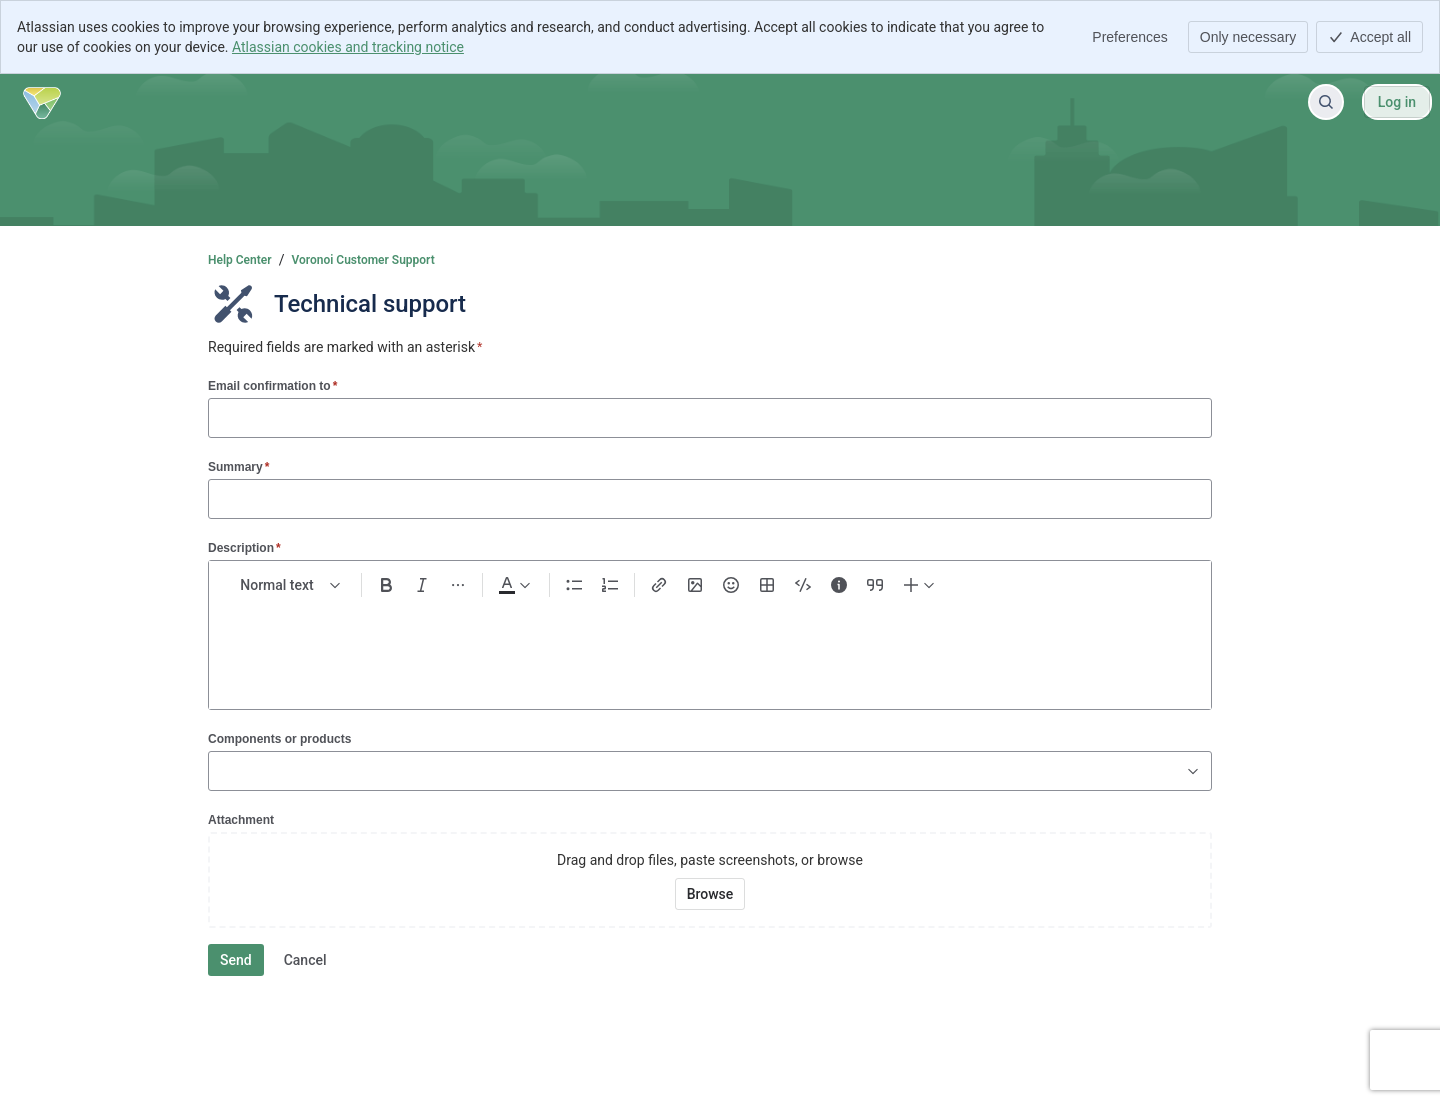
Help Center (240, 260)
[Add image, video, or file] (695, 585)
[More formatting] (458, 585)
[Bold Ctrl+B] (386, 585)
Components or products (279, 739)
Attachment (241, 820)
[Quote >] (875, 585)
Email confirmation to (272, 385)
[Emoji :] (731, 585)
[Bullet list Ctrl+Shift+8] (574, 585)
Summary (238, 466)
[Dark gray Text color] (514, 585)
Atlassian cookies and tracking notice (348, 47)
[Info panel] (839, 585)
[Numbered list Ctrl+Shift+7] (610, 585)
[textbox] (710, 645)
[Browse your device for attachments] (710, 894)
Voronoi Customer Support (363, 260)
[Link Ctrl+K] (659, 585)
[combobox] (219, 771)
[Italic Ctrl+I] (422, 585)
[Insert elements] (920, 585)
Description (244, 547)
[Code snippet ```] (803, 585)
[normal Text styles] (291, 585)
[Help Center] (42, 102)
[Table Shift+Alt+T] (767, 585)
